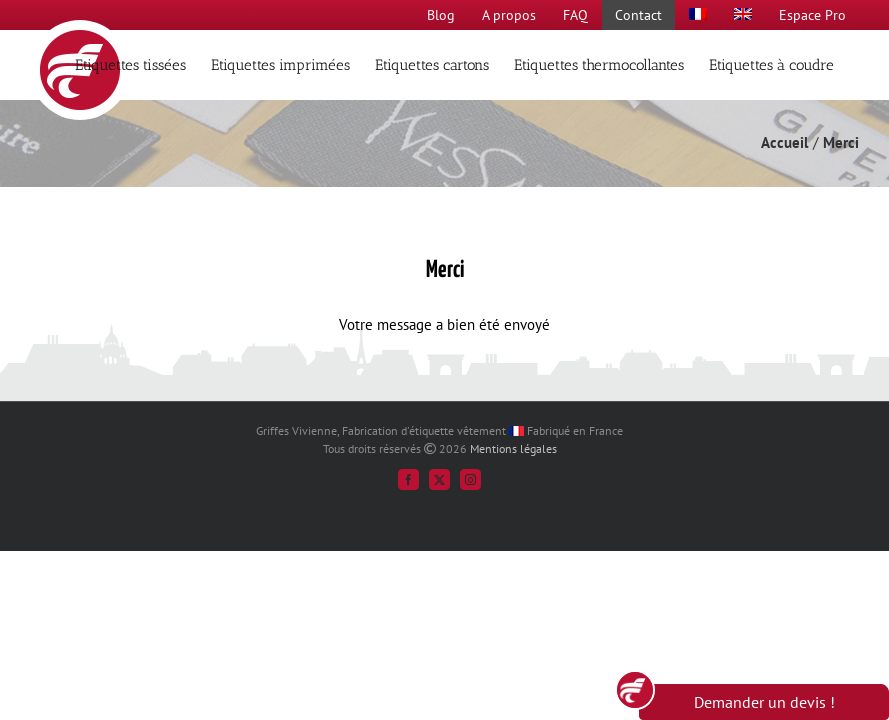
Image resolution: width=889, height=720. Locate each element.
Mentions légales (513, 448)
